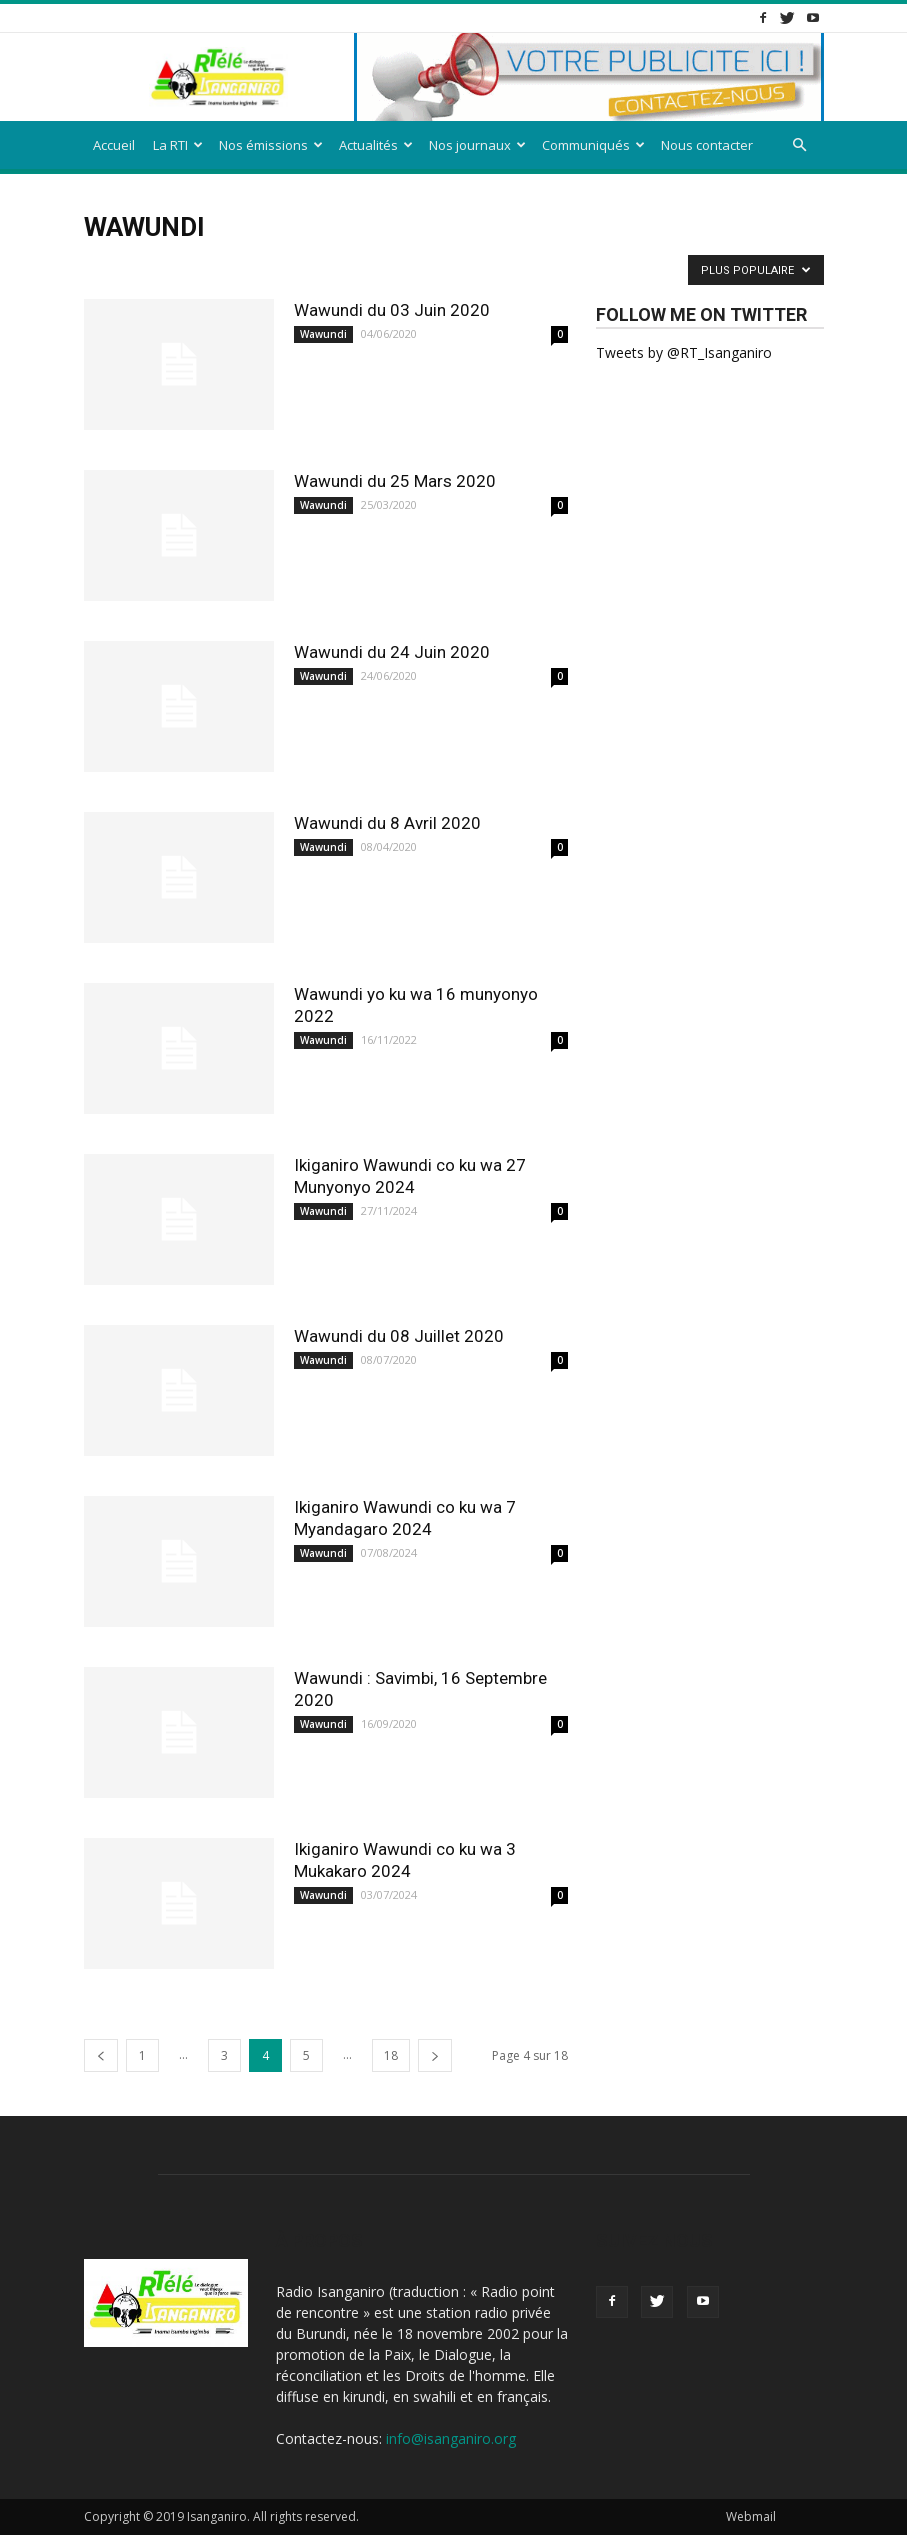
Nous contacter (707, 145)
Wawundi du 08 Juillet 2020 (399, 1336)
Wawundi (323, 334)
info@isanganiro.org (451, 2438)
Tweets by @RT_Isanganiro (684, 352)
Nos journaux (477, 145)
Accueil (114, 145)
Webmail (751, 2516)
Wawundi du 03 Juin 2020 (392, 310)
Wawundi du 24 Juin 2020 (392, 652)
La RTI (178, 145)
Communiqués (593, 145)
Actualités (376, 145)
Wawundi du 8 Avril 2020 (387, 823)
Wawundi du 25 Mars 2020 (395, 481)
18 (391, 2055)
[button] (800, 145)
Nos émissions (271, 145)
